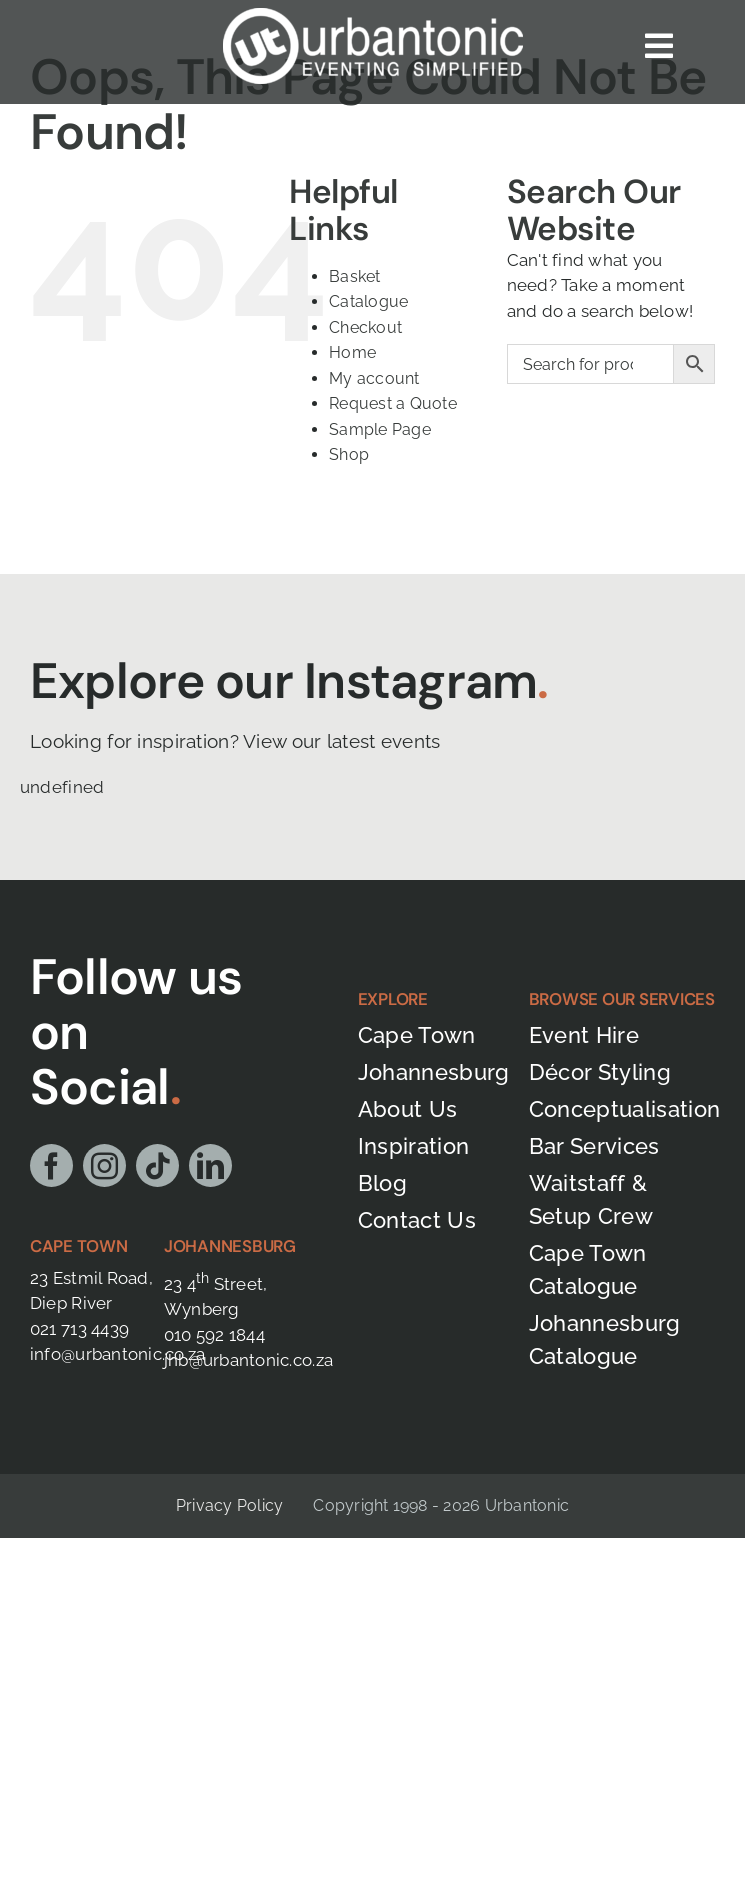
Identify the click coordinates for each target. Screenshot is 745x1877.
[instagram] (104, 1165)
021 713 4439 (79, 1329)
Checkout (365, 327)
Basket (355, 276)
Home (352, 352)
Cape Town (79, 1246)
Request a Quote (393, 403)
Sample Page (380, 429)
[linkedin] (210, 1165)
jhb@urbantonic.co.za (248, 1360)
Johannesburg (230, 1246)
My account (374, 378)
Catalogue (368, 301)
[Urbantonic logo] (373, 16)
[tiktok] (157, 1165)
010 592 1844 (214, 1335)
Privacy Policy (229, 1505)
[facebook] (51, 1165)
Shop (349, 454)
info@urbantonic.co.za (117, 1354)
